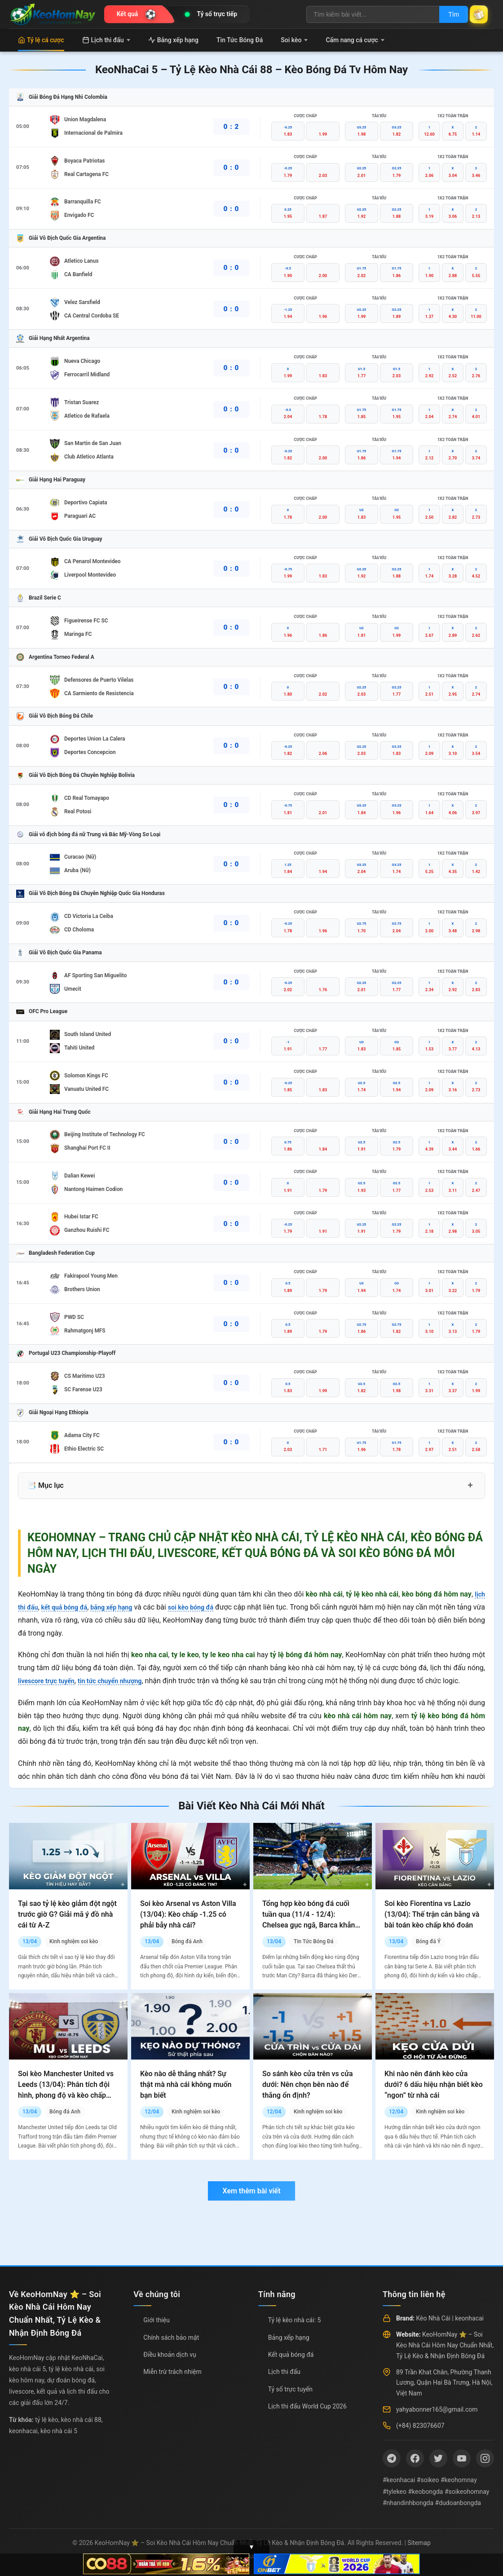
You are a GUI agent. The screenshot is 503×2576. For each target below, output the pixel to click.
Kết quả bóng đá (291, 2354)
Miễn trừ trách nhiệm (172, 2371)
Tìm (445, 14)
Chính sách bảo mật (171, 2337)
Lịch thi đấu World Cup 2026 (307, 2406)
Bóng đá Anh (187, 1941)
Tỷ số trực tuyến (290, 2389)
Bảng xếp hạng (173, 40)
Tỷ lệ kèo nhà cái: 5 (294, 2320)
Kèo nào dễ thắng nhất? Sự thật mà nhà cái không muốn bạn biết (186, 2084)
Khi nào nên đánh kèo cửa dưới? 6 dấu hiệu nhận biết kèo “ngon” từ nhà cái (433, 2084)
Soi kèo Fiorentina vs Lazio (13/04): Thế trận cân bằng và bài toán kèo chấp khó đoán (431, 1914)
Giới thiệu (156, 2320)
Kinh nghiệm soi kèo (73, 1941)
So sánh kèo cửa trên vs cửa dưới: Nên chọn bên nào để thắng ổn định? (307, 2084)
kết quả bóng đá (70, 1607)
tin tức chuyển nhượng (121, 1680)
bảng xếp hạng (124, 1607)
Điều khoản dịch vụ (169, 2354)
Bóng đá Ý (428, 1941)
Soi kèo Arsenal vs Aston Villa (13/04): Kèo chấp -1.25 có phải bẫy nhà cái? (188, 1914)
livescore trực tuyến (50, 1680)
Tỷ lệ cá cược (41, 40)
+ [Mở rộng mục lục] (470, 1485)
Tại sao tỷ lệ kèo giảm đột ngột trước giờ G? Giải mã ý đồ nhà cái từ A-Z (67, 1914)
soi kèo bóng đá (211, 1607)
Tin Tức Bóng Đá (239, 40)
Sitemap (418, 2542)
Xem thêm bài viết (251, 2191)
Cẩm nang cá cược (355, 40)
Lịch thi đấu (106, 40)
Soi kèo (294, 40)
